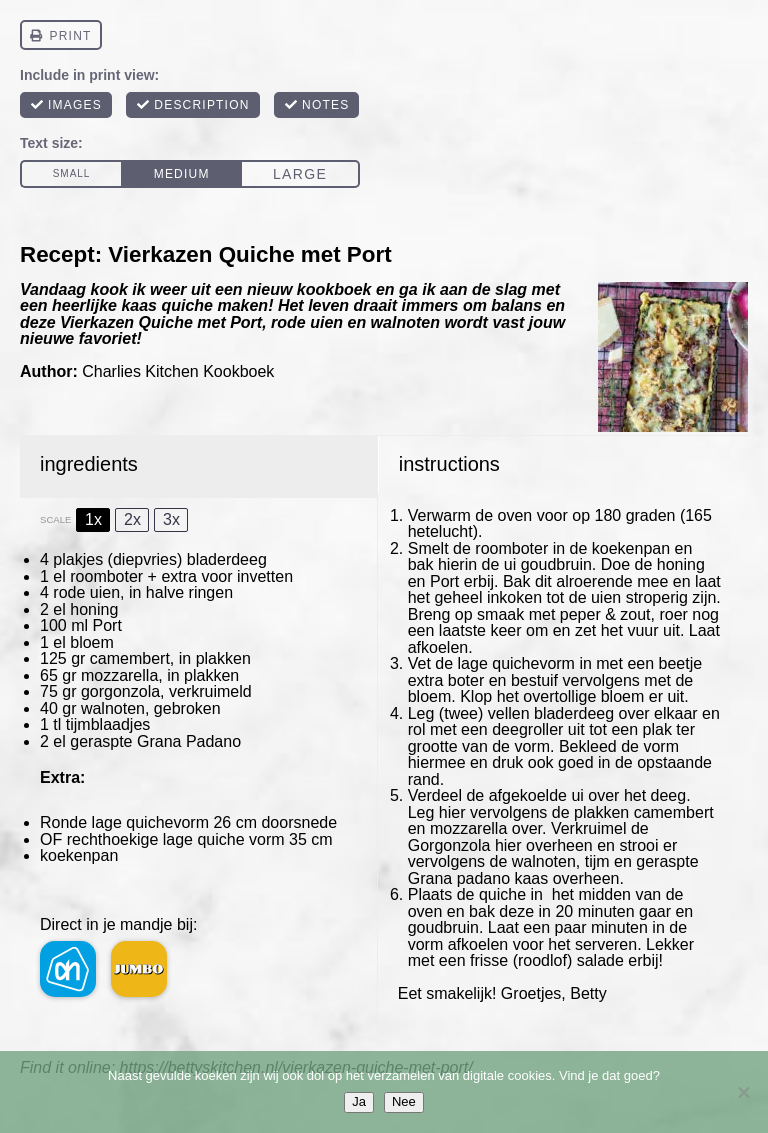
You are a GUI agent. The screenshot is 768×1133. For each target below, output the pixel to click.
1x (93, 519)
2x (132, 519)
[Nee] (743, 1092)
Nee (404, 1101)
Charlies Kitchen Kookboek (178, 371)
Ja (359, 1101)
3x (171, 519)
